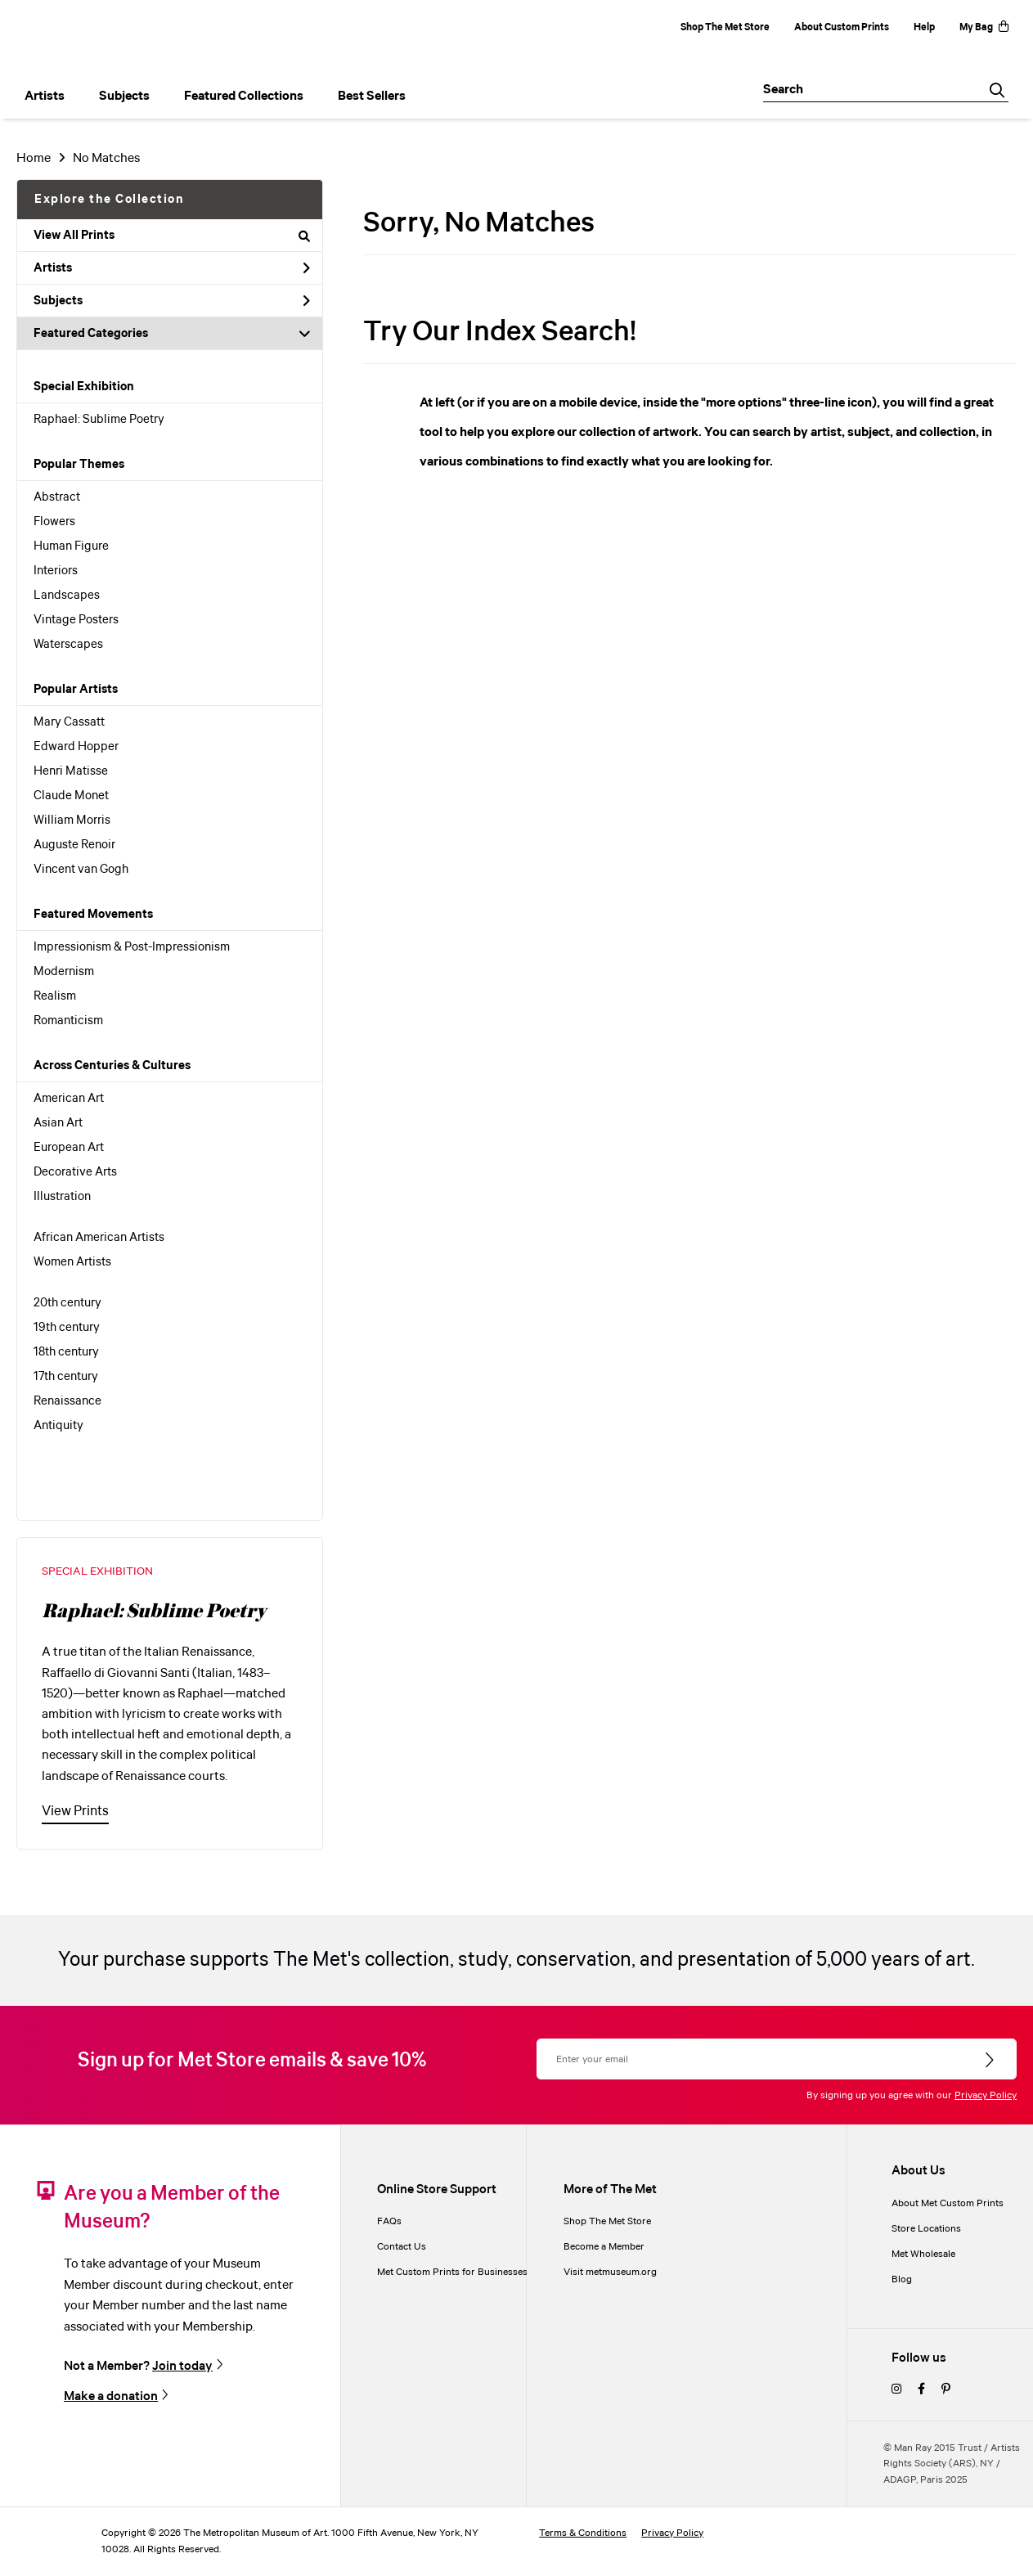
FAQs (389, 2221)
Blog (902, 2279)
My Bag (983, 27)
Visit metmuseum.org (610, 2272)
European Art (69, 1148)
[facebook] (921, 2390)
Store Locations (926, 2229)
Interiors (56, 571)
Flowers (54, 522)
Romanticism (68, 1021)
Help (924, 27)
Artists (172, 268)
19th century (67, 1327)
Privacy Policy (985, 2095)
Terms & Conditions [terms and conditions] (583, 2533)
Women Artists (72, 1262)
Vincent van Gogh (81, 869)
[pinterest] (945, 2390)
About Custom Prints (841, 27)
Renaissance (67, 1401)
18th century (66, 1352)
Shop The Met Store (725, 27)
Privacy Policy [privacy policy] (672, 2533)
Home (33, 158)
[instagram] (896, 2390)
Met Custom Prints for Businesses (452, 2272)
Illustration (62, 1197)
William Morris (72, 820)
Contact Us (401, 2247)
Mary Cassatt (69, 722)
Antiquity (58, 1426)
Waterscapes (68, 644)
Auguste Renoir (74, 845)
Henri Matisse (71, 771)
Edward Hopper (76, 747)
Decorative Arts (75, 1172)
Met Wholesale (923, 2254)
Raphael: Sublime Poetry (99, 419)
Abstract (57, 497)
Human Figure (71, 546)
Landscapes (67, 595)
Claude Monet (71, 796)
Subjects (172, 301)
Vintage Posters (76, 620)
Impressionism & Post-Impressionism (132, 947)
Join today (182, 2366)
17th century (66, 1377)
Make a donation (111, 2396)
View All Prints (172, 235)
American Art (69, 1098)
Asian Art (58, 1123)
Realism (55, 996)
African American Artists (99, 1238)
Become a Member (604, 2247)
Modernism (64, 972)
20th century (67, 1303)
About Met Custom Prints (948, 2203)
